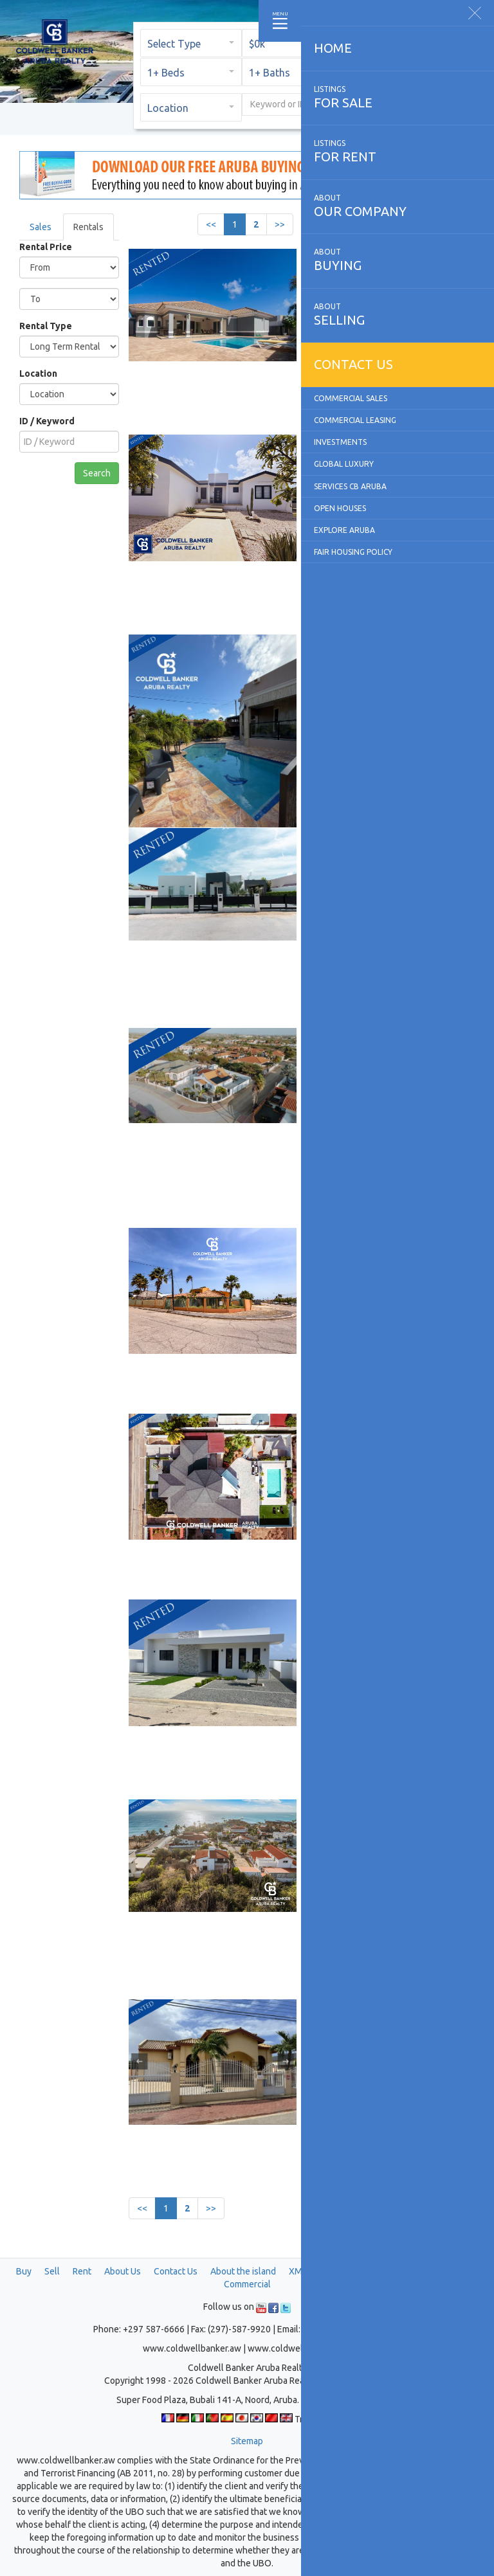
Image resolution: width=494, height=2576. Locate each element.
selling (397, 314)
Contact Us (175, 2271)
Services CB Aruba (350, 486)
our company (397, 206)
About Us (122, 2271)
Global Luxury (344, 464)
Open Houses (340, 508)
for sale (397, 97)
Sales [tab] (40, 227)
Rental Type (45, 326)
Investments (340, 442)
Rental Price (45, 247)
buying (397, 260)
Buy (24, 2271)
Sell (52, 2271)
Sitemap (247, 2441)
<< (211, 224)
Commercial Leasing (355, 420)
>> (280, 224)
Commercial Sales (350, 398)
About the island (243, 2271)
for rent (397, 151)
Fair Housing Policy (353, 552)
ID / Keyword (47, 421)
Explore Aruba (344, 530)
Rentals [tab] (88, 227)
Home (333, 48)
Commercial (247, 2284)
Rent (82, 2271)
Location (38, 373)
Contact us (353, 364)
